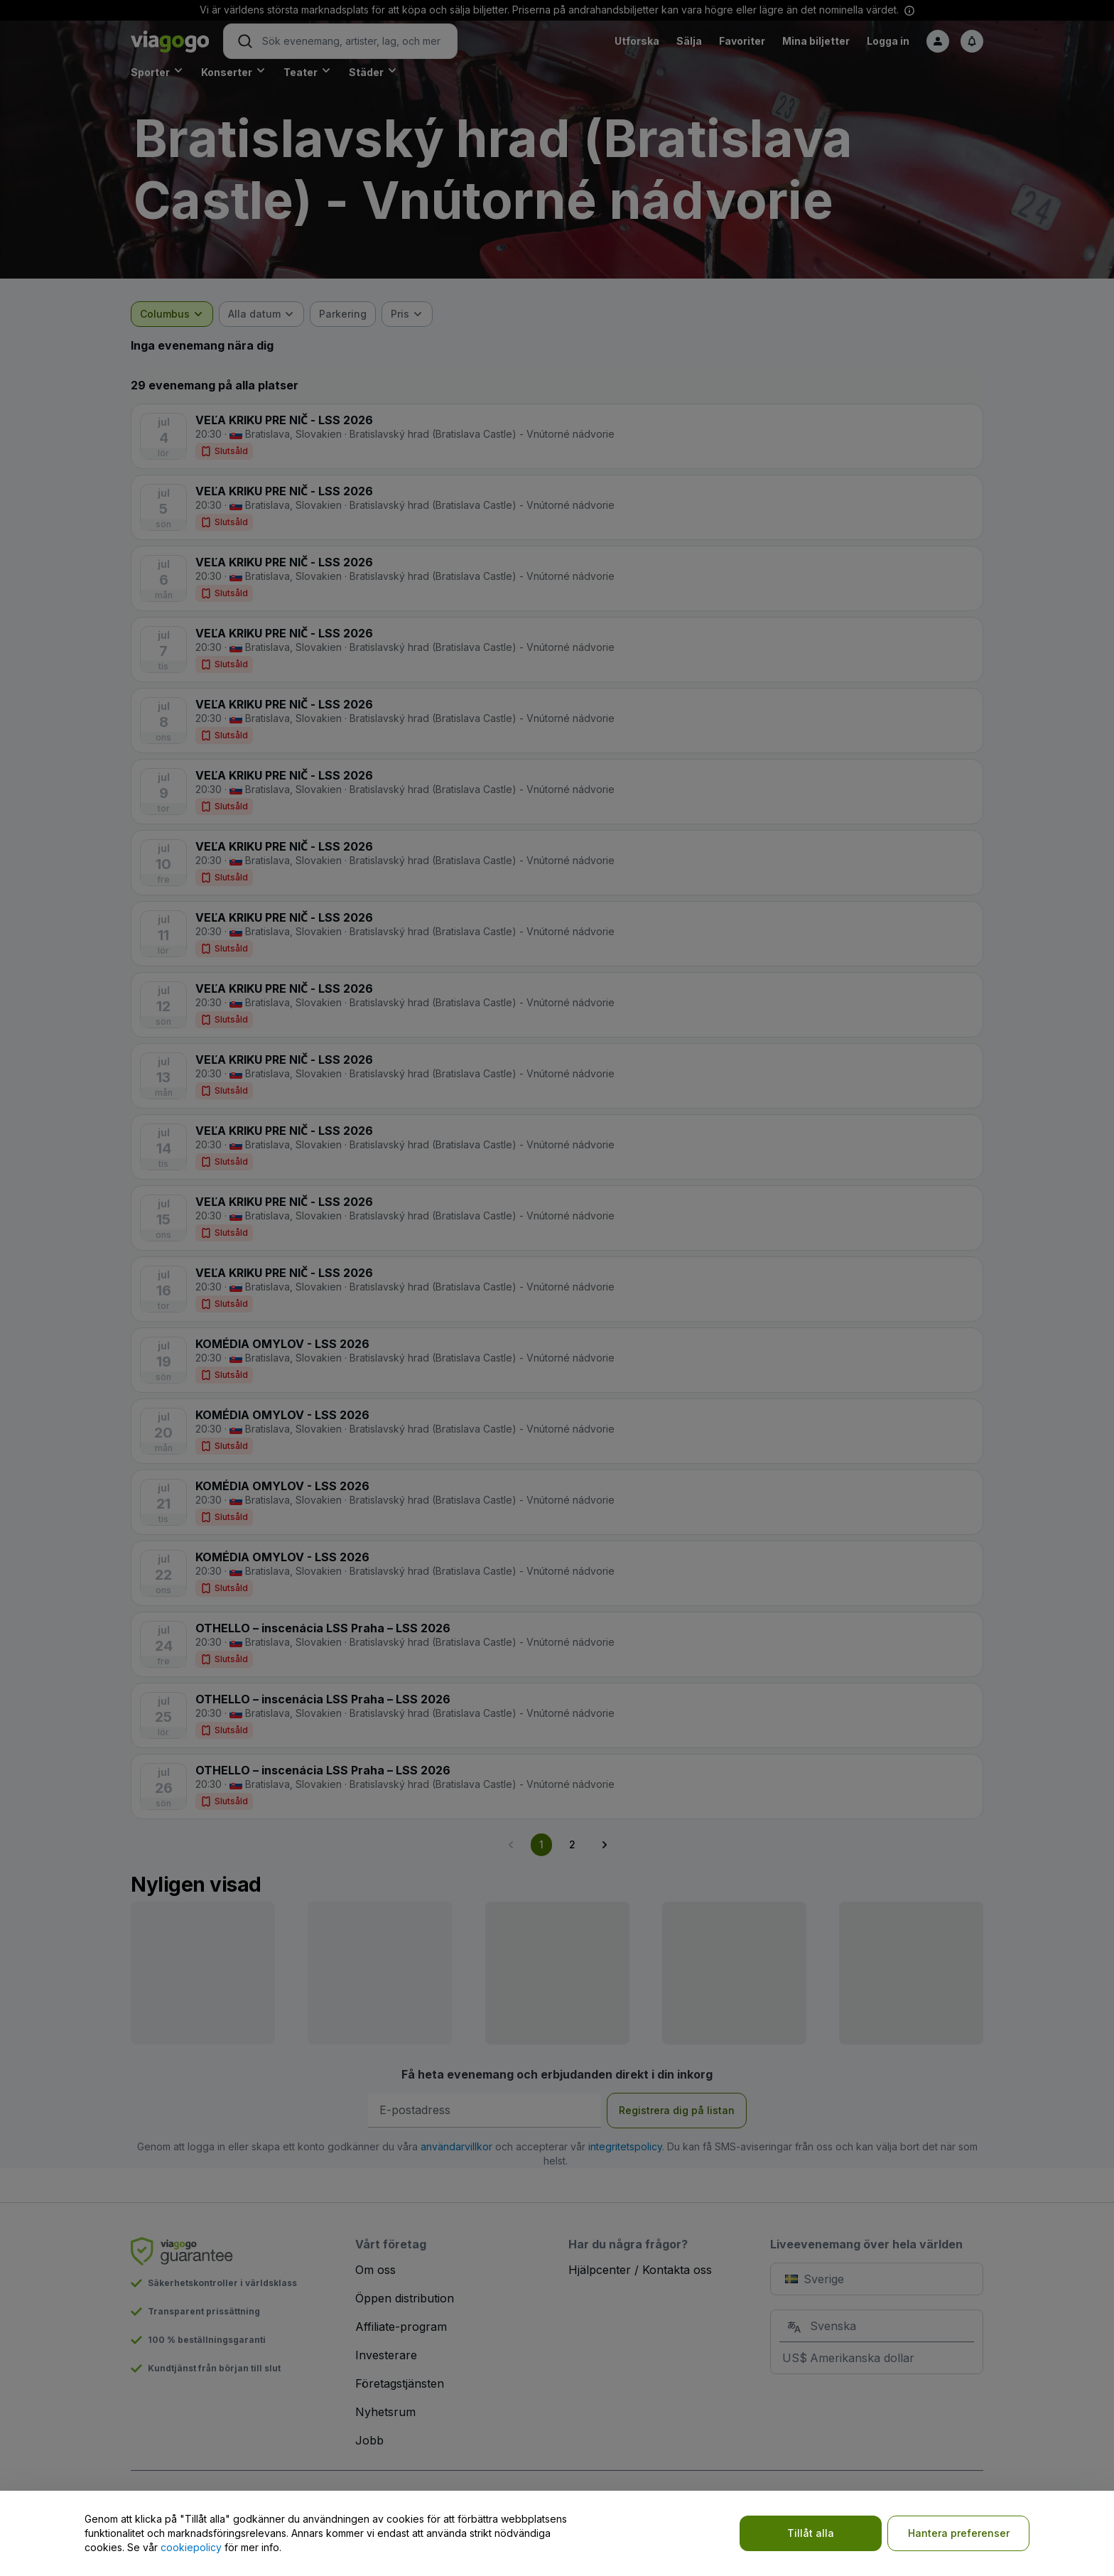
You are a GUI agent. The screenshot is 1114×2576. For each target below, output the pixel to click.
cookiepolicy (191, 2547)
